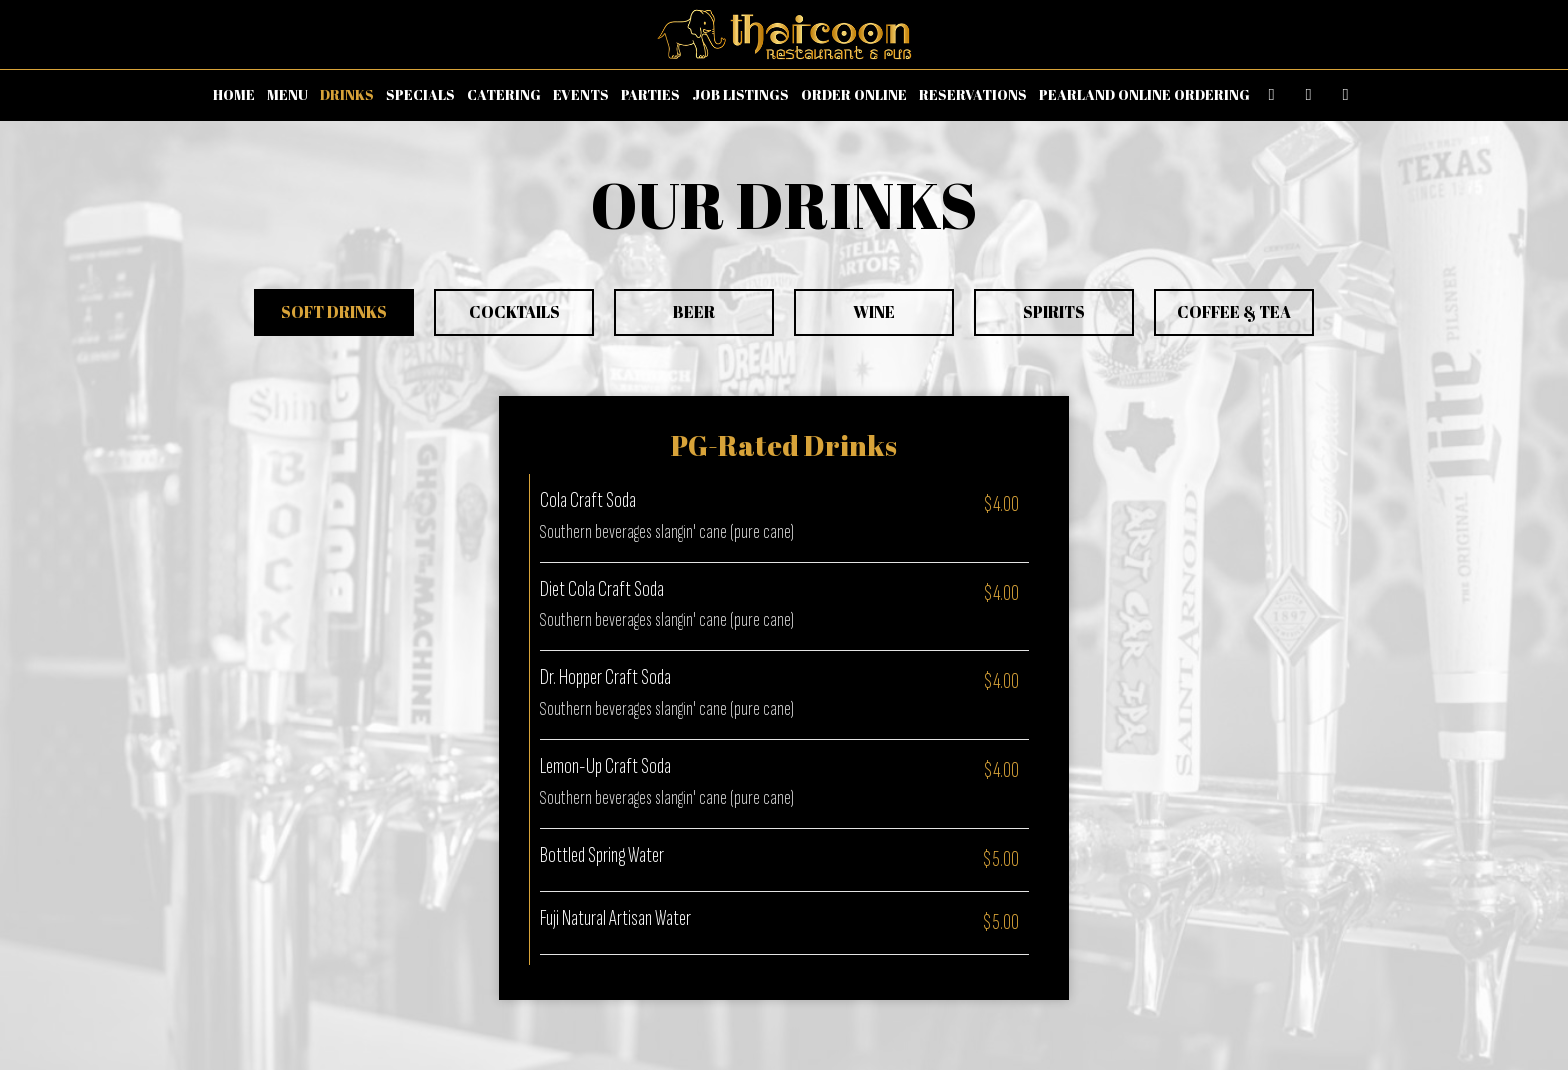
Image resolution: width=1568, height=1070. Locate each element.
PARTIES (650, 94)
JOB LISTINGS (740, 94)
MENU (287, 94)
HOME (234, 94)
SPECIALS (420, 94)
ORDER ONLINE (854, 94)
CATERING (504, 94)
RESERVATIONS (973, 94)
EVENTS (581, 94)
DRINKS (347, 94)
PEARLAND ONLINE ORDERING (1144, 94)
